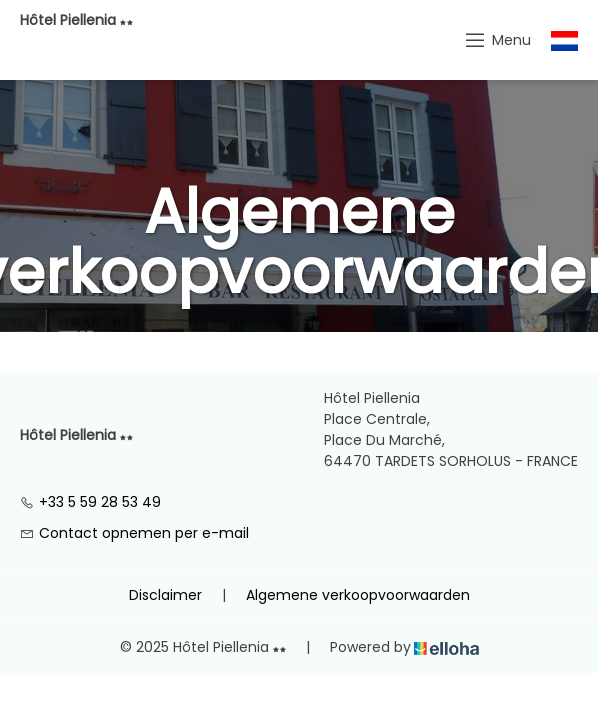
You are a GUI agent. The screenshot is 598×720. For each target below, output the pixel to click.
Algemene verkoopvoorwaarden (358, 595)
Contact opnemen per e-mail (134, 533)
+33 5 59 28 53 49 (90, 502)
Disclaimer (165, 595)
